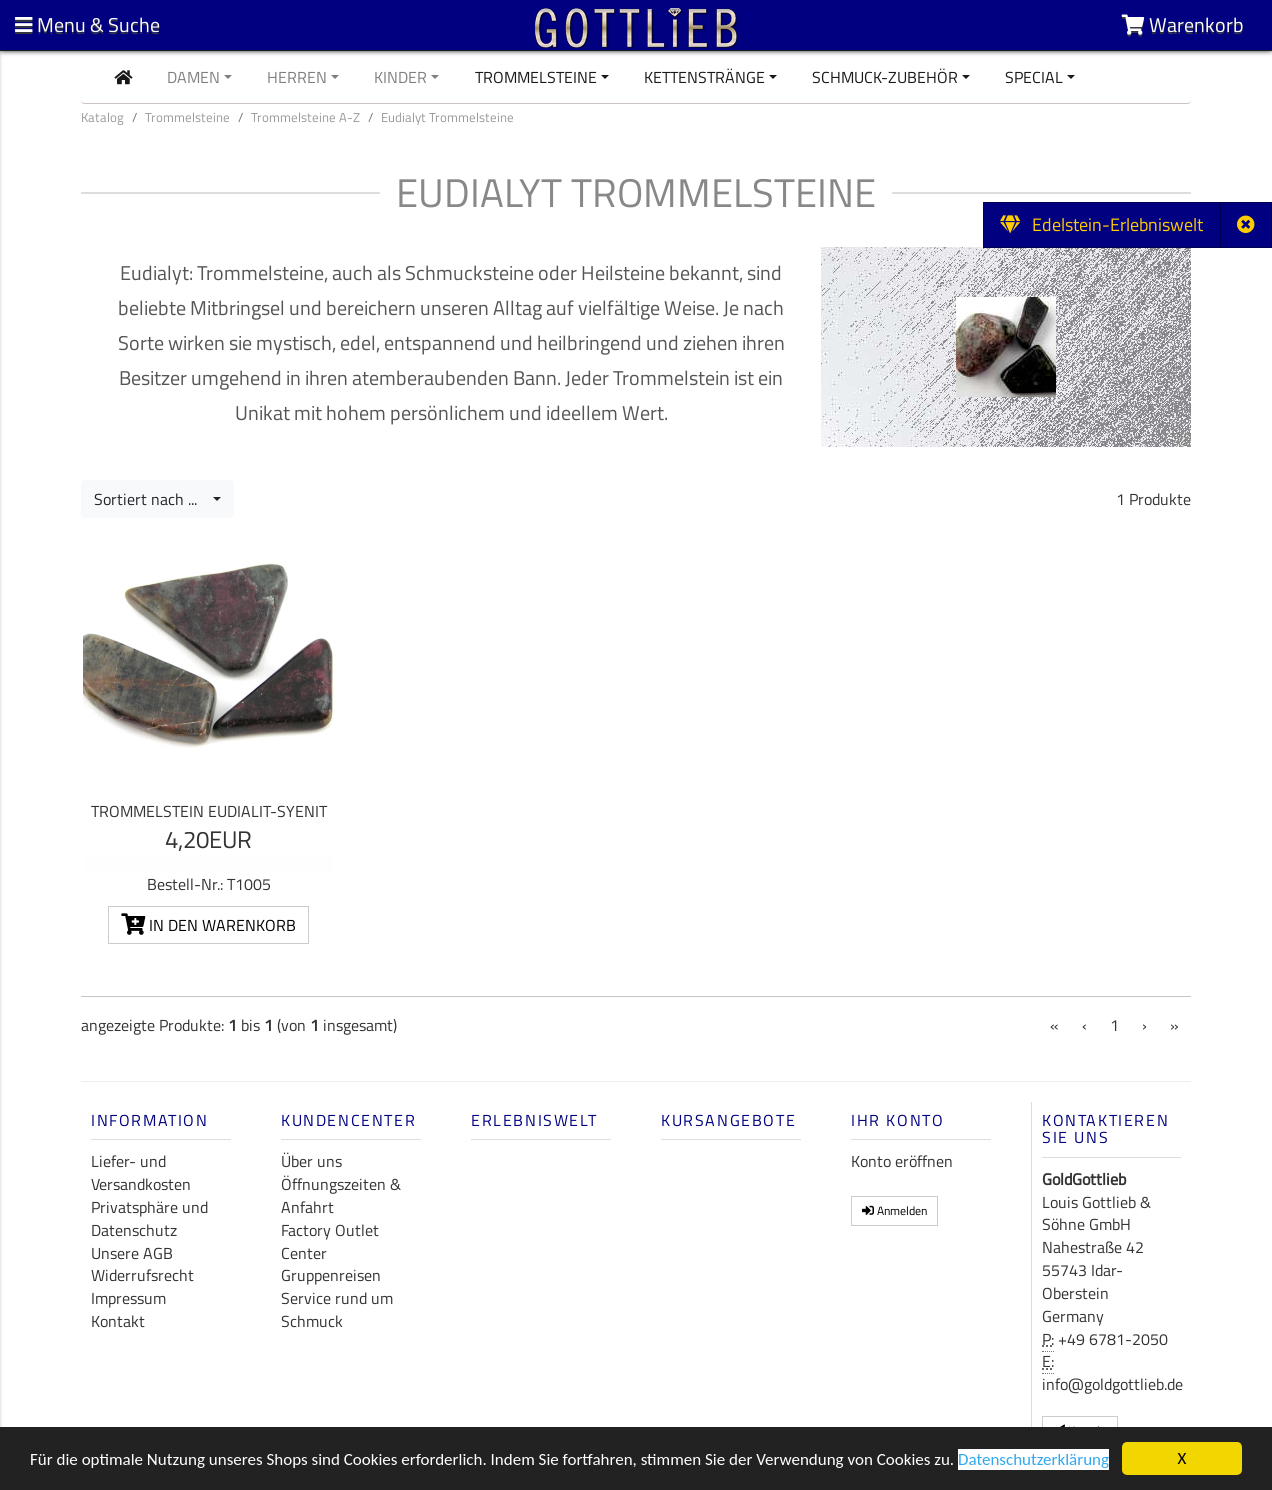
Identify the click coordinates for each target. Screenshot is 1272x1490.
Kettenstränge (704, 77)
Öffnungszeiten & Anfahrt (341, 1195)
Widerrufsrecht (142, 1275)
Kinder (400, 77)
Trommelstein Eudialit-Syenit (209, 811)
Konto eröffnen (902, 1161)
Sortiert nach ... (151, 499)
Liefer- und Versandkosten (141, 1172)
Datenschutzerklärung (1033, 1460)
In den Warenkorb (208, 925)
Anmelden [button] (894, 1210)
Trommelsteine (536, 77)
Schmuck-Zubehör (885, 77)
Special (1034, 77)
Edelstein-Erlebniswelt (1101, 224)
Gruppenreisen (331, 1275)
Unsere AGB (132, 1253)
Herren (297, 77)
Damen (193, 77)
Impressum (128, 1298)
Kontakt (118, 1321)
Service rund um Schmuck (337, 1309)
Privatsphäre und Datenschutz (149, 1218)
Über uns (311, 1161)
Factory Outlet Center (330, 1241)
